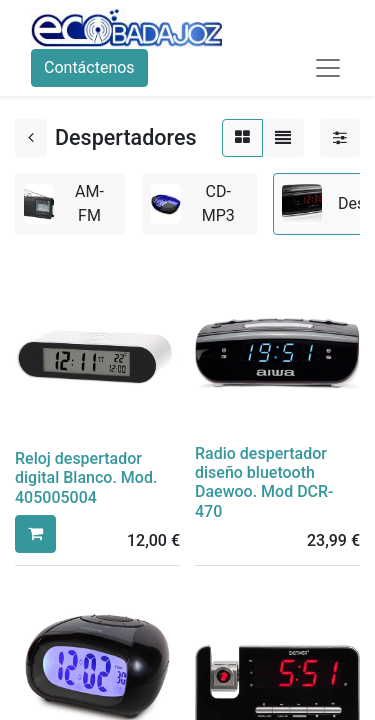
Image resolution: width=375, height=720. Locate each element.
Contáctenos (89, 67)
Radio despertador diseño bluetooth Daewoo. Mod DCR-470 (264, 482)
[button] (35, 534)
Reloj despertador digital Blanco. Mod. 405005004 (86, 477)
